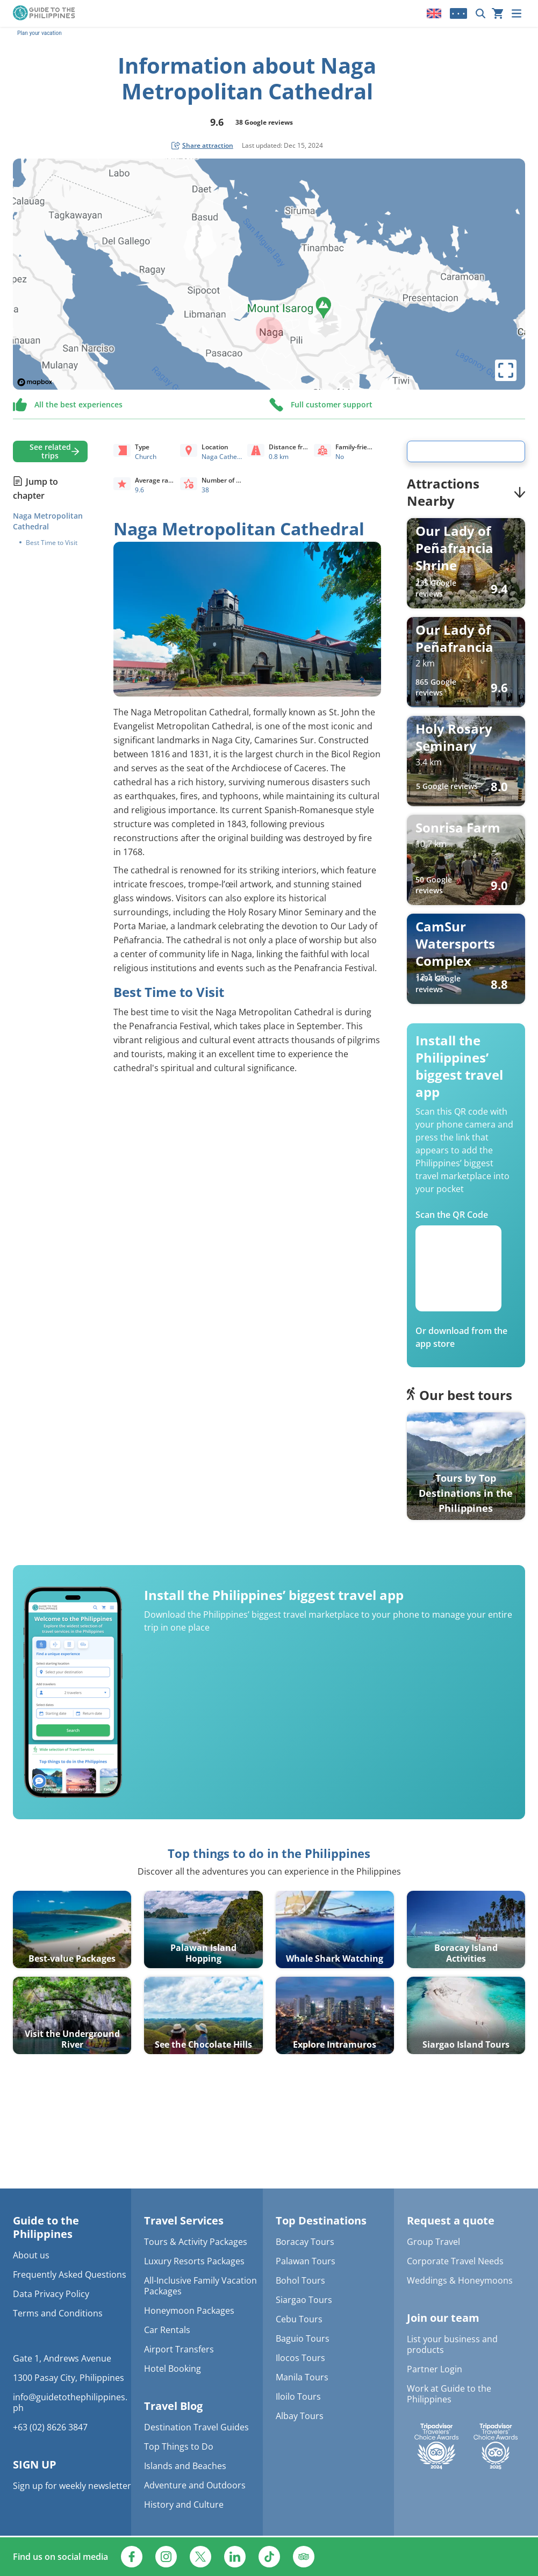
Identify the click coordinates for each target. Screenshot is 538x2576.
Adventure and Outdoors (195, 2485)
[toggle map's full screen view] (506, 370)
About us (31, 2255)
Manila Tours (302, 2377)
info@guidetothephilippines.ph (70, 2402)
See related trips (50, 451)
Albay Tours (300, 2415)
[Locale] (434, 13)
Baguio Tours (302, 2338)
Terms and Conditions (58, 2313)
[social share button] (202, 145)
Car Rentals (167, 2329)
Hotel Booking (172, 2368)
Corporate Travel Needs (455, 2261)
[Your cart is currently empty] (498, 13)
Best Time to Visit (51, 543)
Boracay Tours (305, 2241)
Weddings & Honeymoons (460, 2280)
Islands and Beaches (185, 2465)
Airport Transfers (179, 2349)
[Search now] (480, 13)
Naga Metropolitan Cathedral (48, 521)
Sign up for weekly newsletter (72, 2485)
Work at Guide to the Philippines (449, 2394)
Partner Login (434, 2369)
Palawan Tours (305, 2261)
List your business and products (452, 2344)
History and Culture (184, 2504)
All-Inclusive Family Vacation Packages (200, 2286)
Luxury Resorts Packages (194, 2261)
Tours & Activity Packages (195, 2241)
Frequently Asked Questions (69, 2274)
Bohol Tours (300, 2280)
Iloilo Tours (298, 2396)
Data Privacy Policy (51, 2293)
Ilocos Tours (300, 2357)
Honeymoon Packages (189, 2310)
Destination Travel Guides (196, 2427)
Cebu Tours (299, 2319)
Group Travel (433, 2241)
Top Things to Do (178, 2446)
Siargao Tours (304, 2299)
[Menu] (516, 13)
